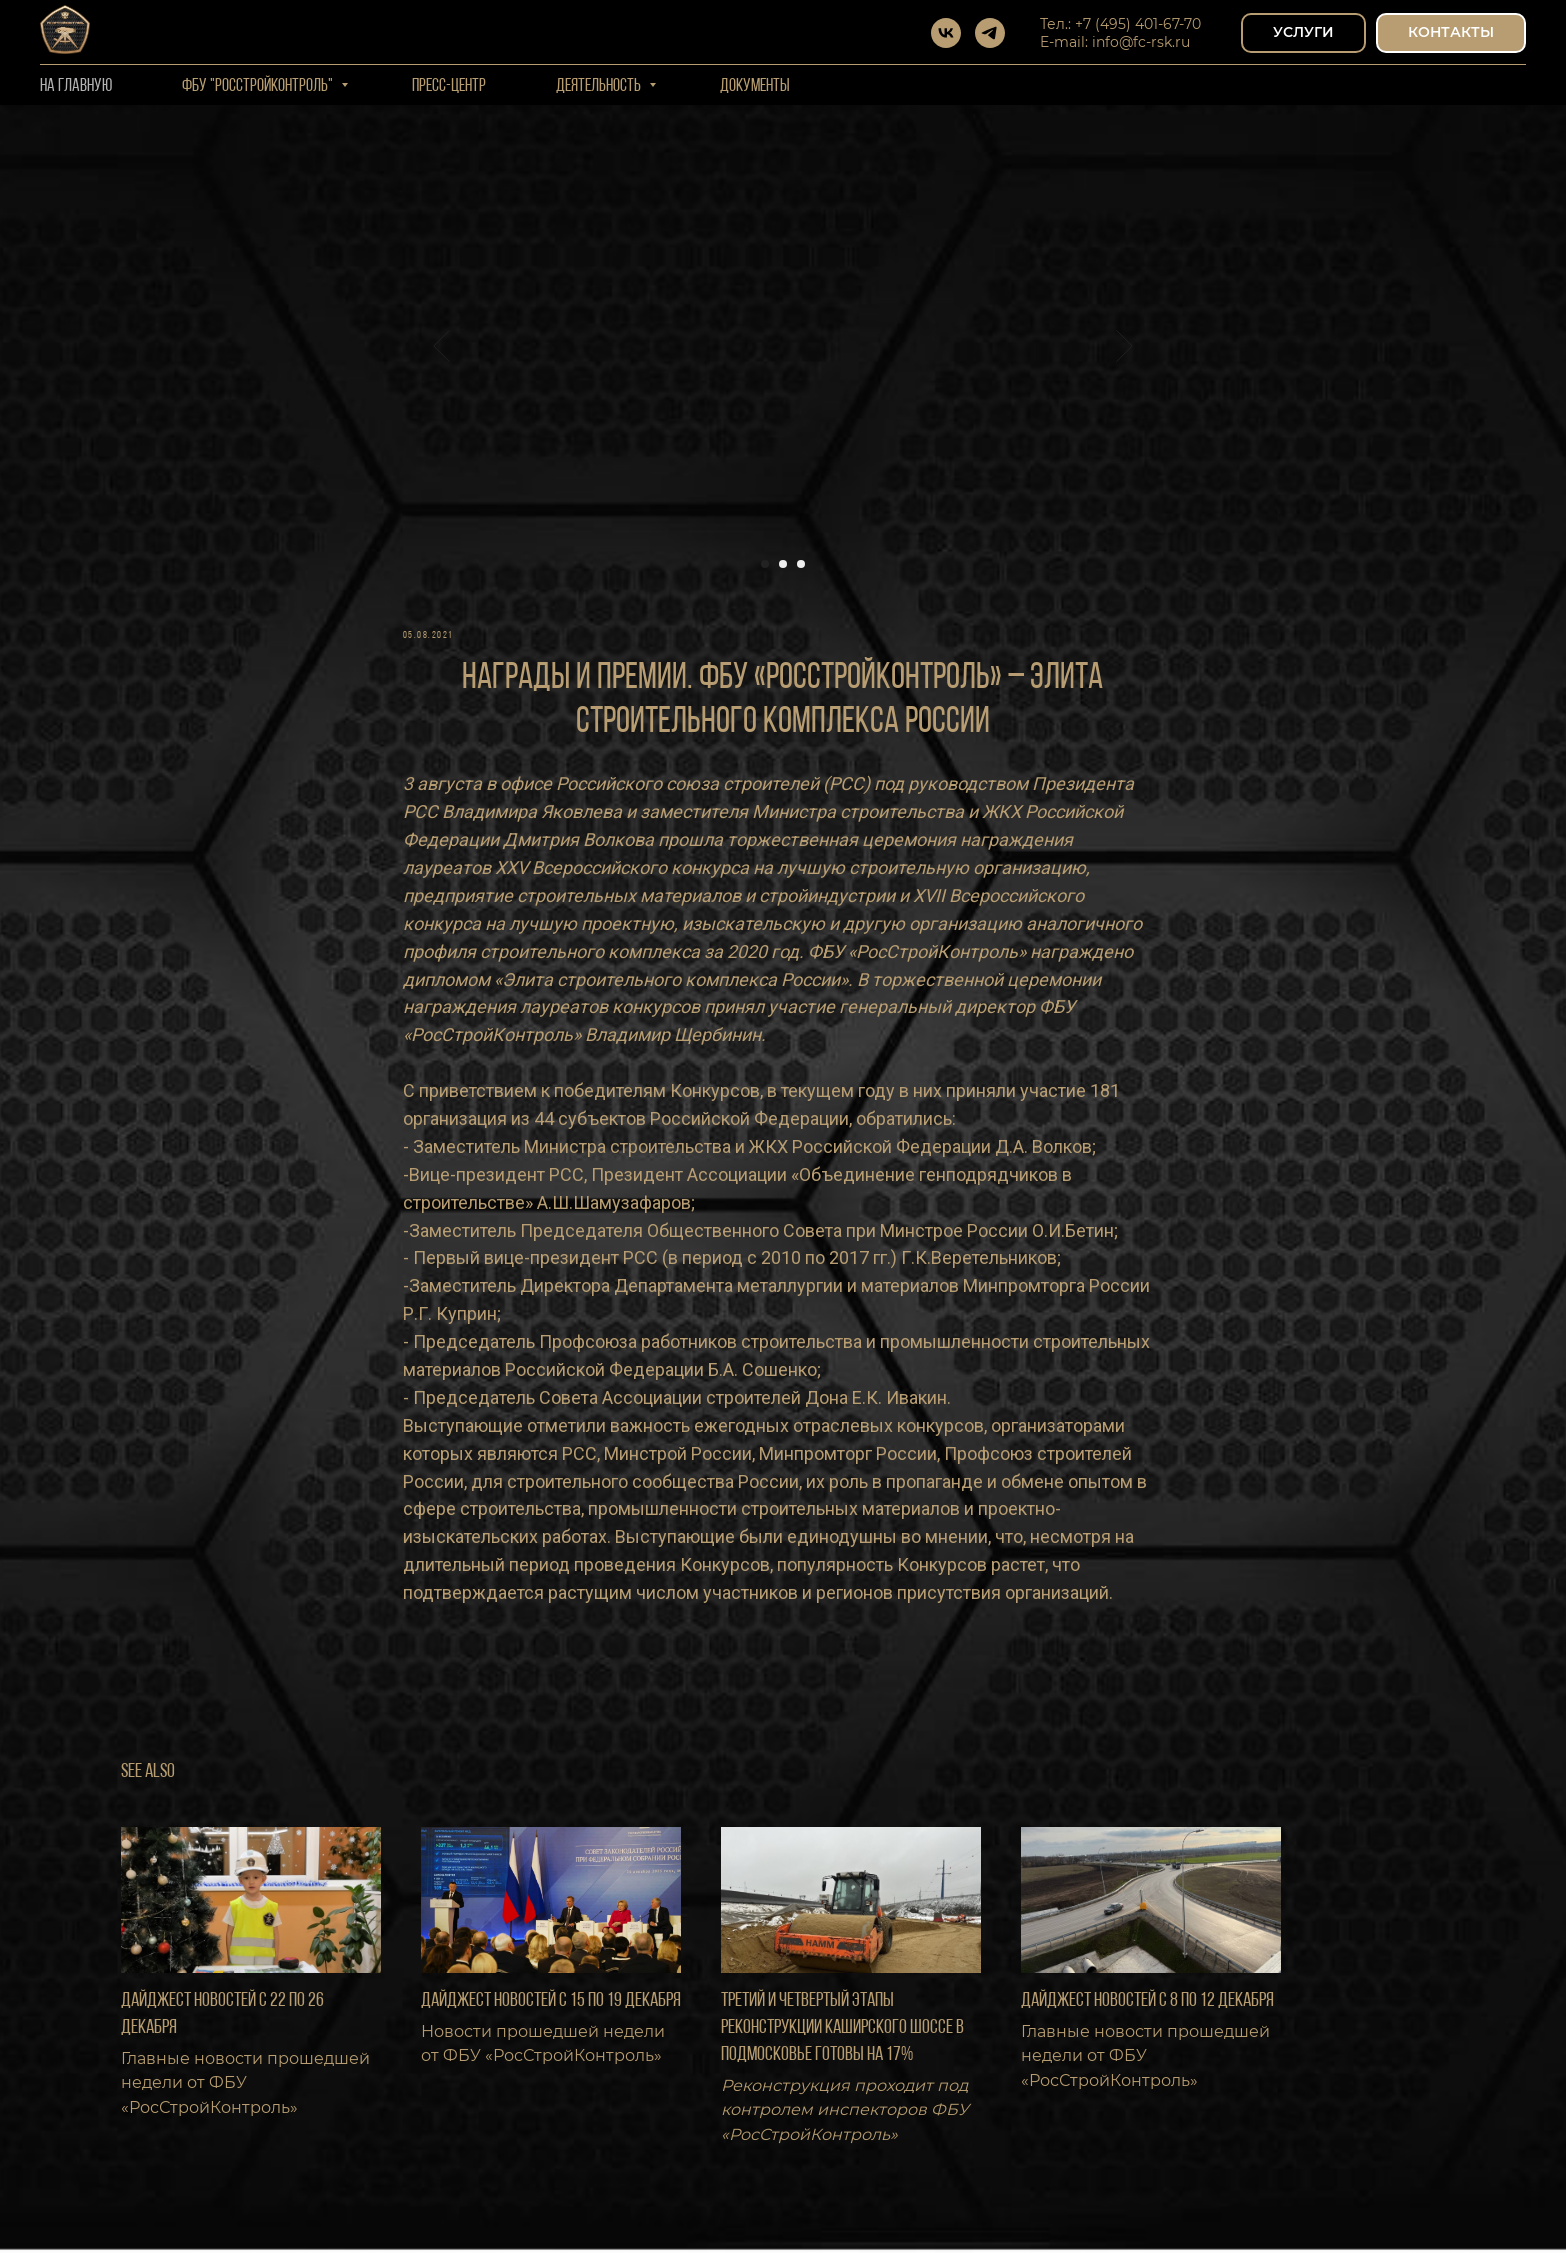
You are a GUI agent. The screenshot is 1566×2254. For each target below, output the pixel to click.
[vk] (946, 33)
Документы (755, 86)
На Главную (76, 86)
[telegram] (990, 33)
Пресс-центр (449, 86)
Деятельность (600, 86)
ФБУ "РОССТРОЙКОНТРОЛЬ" (259, 86)
